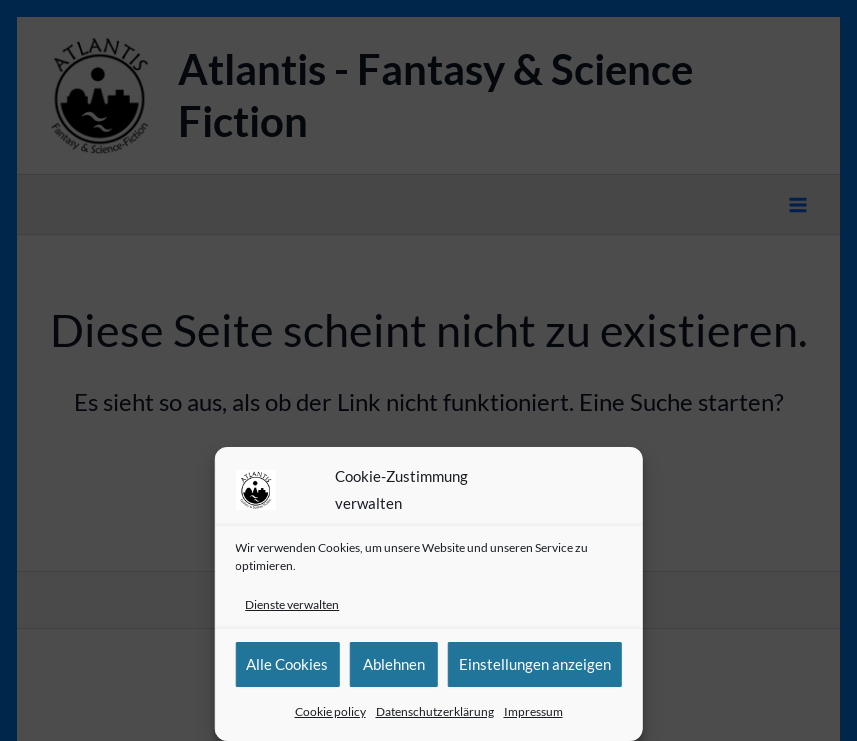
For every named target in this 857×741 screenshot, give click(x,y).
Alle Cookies (287, 664)
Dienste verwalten (292, 604)
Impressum (533, 711)
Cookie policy (330, 711)
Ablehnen (394, 664)
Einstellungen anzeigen (535, 664)
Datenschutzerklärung (435, 711)
